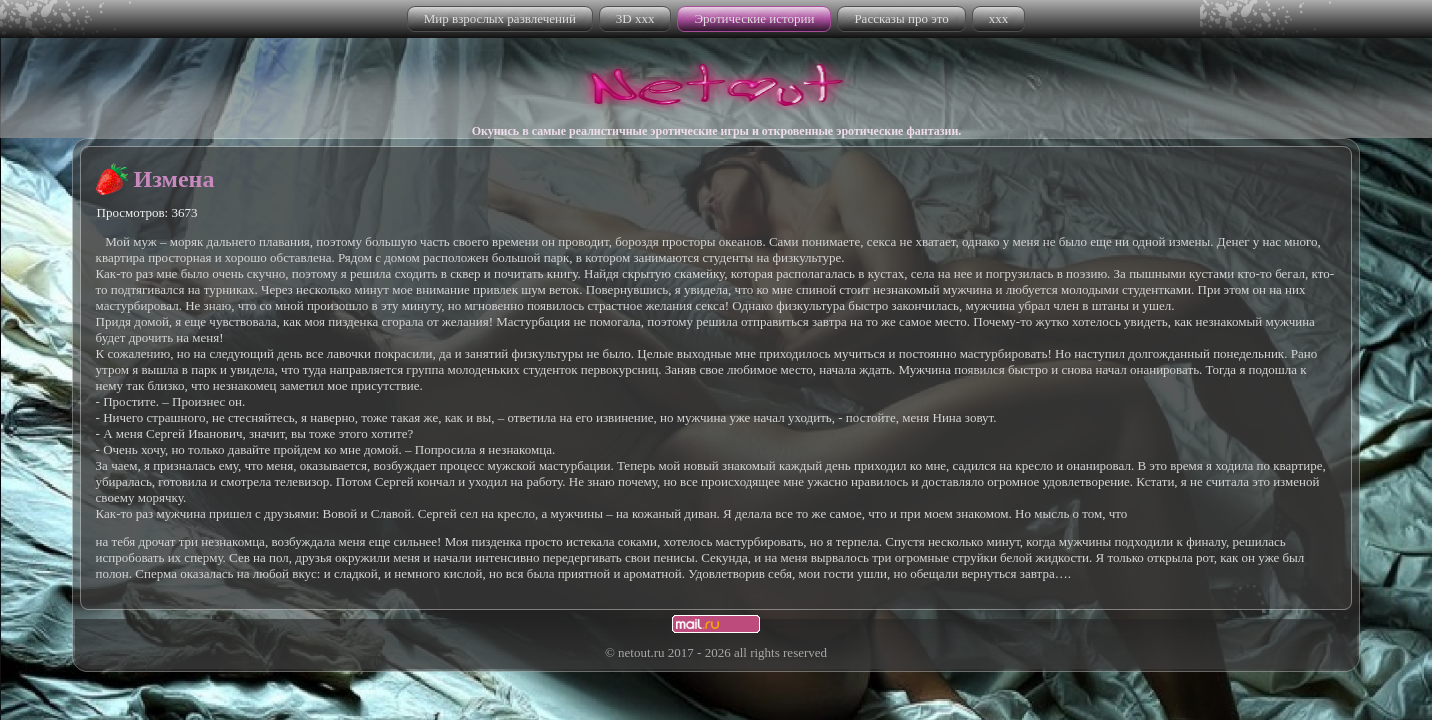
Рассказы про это (901, 18)
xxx (999, 18)
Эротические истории (754, 18)
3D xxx (635, 18)
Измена (174, 179)
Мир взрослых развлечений (500, 18)
